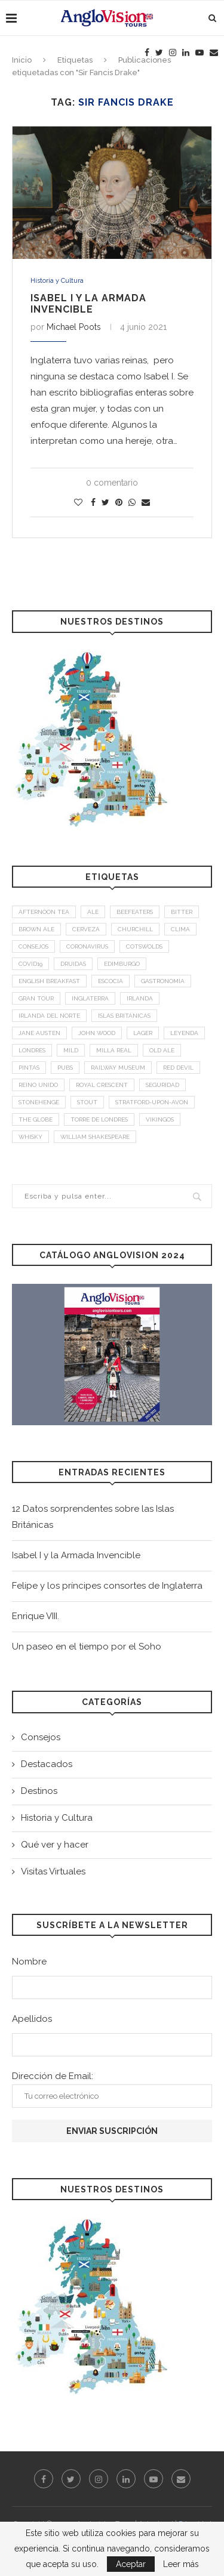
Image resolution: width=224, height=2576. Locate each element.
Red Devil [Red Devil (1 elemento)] (178, 1067)
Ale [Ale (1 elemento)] (93, 912)
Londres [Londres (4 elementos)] (32, 1050)
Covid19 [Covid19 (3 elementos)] (30, 963)
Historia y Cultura (57, 281)
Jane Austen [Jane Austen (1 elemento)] (39, 1033)
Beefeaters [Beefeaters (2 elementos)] (134, 912)
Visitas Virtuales (53, 1871)
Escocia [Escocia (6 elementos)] (110, 981)
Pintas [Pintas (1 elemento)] (29, 1067)
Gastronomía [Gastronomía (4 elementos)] (163, 981)
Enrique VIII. (35, 1616)
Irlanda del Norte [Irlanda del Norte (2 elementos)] (49, 1015)
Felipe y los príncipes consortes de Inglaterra (107, 1585)
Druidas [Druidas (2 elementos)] (73, 963)
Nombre (29, 1961)
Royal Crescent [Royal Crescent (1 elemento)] (102, 1085)
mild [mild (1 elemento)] (70, 1050)
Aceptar (131, 2564)
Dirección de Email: (112, 2089)
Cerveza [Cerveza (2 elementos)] (86, 929)
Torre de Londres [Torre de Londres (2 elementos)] (99, 1119)
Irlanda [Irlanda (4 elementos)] (140, 998)
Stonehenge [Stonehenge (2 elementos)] (39, 1102)
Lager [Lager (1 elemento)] (142, 1033)
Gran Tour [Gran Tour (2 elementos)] (36, 998)
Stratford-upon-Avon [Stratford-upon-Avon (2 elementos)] (151, 1102)
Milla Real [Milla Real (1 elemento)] (113, 1050)
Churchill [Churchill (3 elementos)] (135, 929)
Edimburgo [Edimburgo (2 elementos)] (122, 963)
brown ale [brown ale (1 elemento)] (36, 929)
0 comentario (112, 482)
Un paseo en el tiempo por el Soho (86, 1646)
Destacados (46, 1764)
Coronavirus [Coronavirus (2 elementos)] (87, 946)
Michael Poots (74, 327)
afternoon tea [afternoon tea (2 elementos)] (44, 912)
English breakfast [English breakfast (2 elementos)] (49, 981)
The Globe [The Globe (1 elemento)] (36, 1119)
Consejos (40, 1737)
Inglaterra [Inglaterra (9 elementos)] (90, 998)
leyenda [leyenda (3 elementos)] (184, 1033)
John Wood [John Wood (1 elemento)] (96, 1033)
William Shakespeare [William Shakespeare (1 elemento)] (95, 1136)
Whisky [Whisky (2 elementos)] (30, 1136)
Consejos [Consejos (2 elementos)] (33, 946)
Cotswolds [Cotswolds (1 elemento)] (144, 946)
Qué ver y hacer (54, 1844)
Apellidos (32, 2018)
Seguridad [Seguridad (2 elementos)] (162, 1085)
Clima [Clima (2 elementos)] (180, 929)
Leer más (181, 2564)
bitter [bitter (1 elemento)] (181, 912)
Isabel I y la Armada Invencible (88, 303)
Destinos (39, 1791)
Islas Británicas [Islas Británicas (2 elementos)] (124, 1015)
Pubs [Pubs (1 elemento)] (65, 1067)
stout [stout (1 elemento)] (87, 1102)
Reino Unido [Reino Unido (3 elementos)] (38, 1085)
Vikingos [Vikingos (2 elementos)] (160, 1119)
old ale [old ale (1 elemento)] (161, 1050)
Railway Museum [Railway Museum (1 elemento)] (118, 1067)
